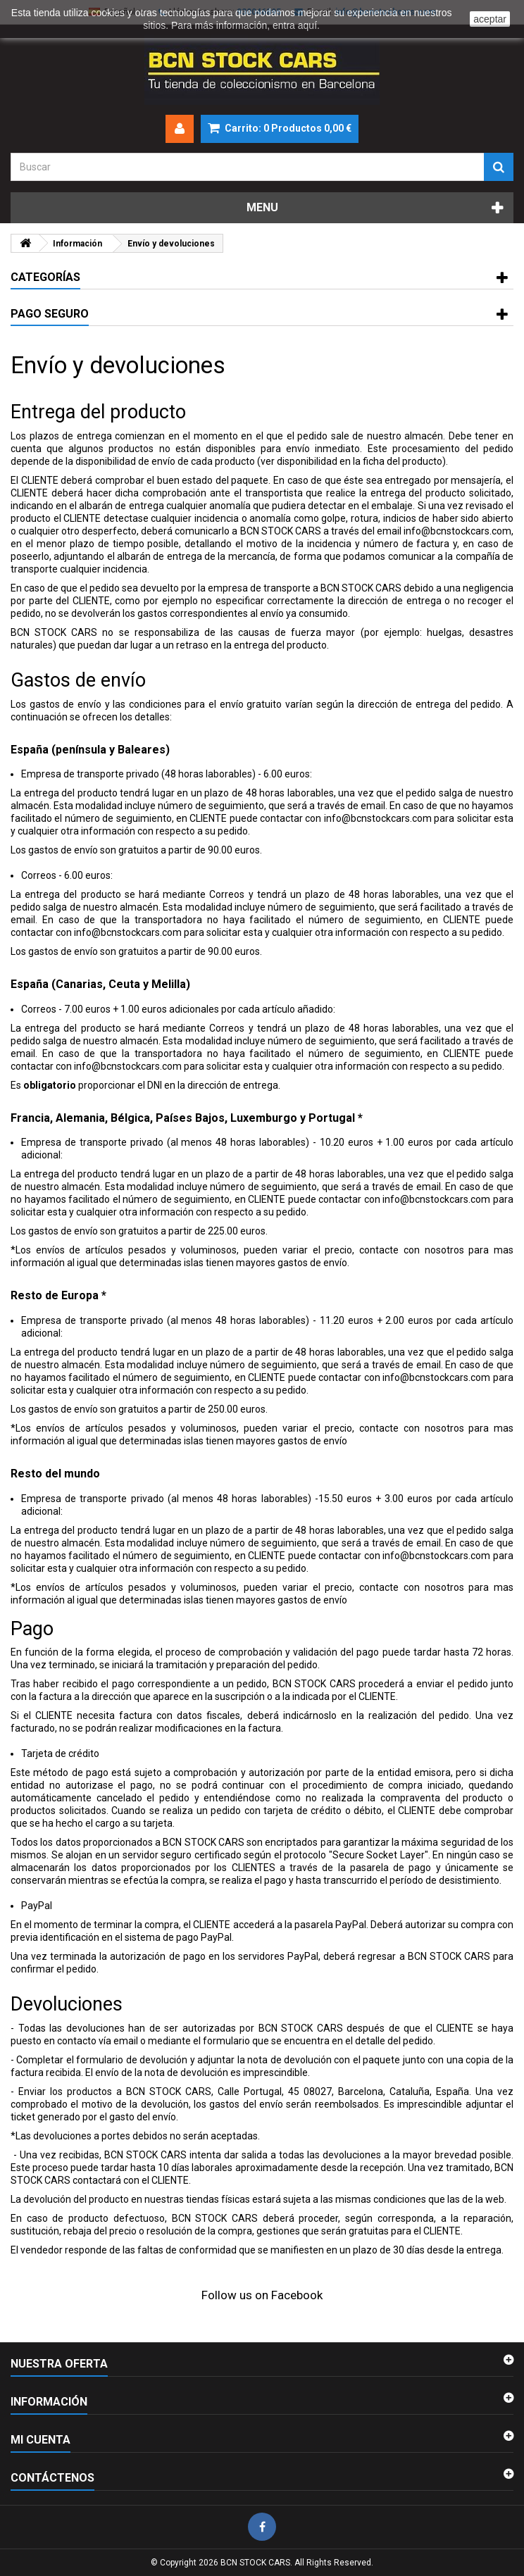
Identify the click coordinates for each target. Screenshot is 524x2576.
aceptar (489, 19)
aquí (307, 25)
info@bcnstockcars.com (457, 531)
